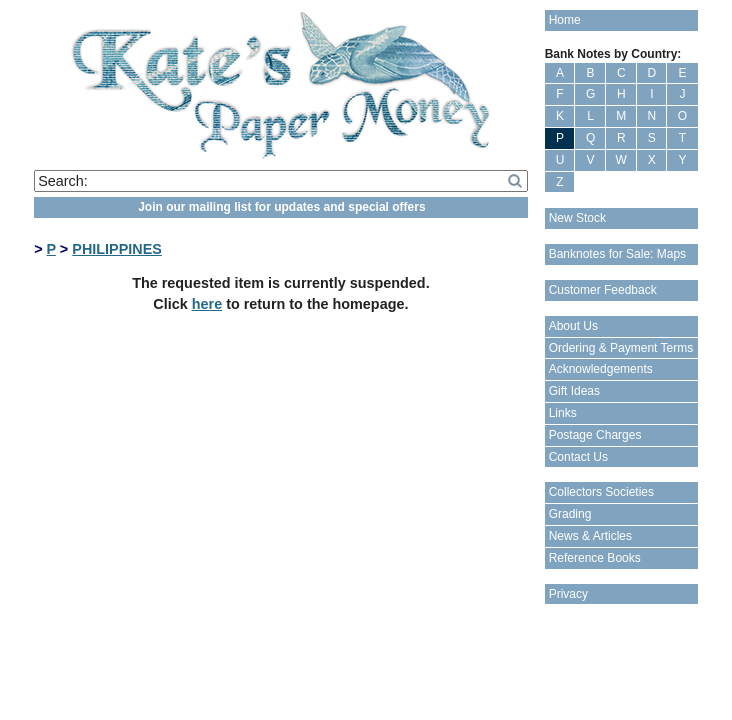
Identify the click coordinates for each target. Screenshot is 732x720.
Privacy (568, 594)
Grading (570, 514)
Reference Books (595, 558)
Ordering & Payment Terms (621, 348)
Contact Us (578, 457)
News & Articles (590, 536)
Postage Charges (595, 435)
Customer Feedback (603, 290)
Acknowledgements (601, 369)
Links (563, 413)
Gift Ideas (574, 391)
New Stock (577, 218)
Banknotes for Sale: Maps (617, 254)
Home (565, 20)
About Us (573, 326)
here (207, 304)
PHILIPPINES (117, 249)
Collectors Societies (601, 492)
